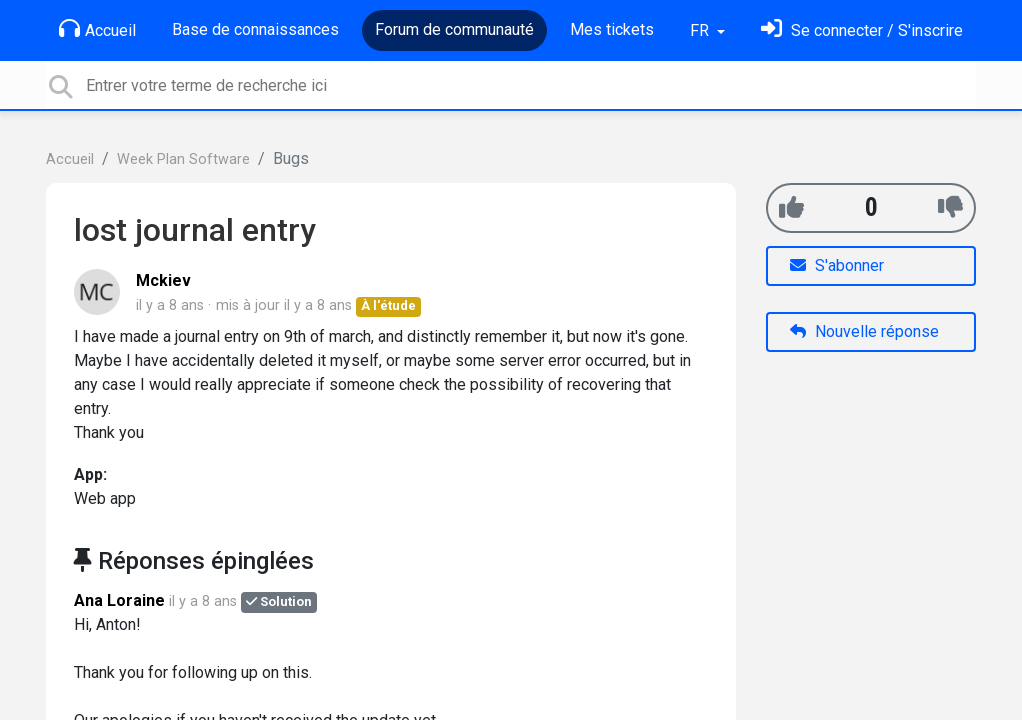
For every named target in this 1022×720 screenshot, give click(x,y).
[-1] (950, 207)
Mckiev (163, 280)
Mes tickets (612, 29)
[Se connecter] (862, 30)
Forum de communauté (454, 29)
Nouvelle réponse (864, 331)
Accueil (97, 29)
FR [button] (701, 30)
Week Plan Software (183, 159)
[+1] (791, 207)
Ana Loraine (119, 600)
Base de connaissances (255, 29)
